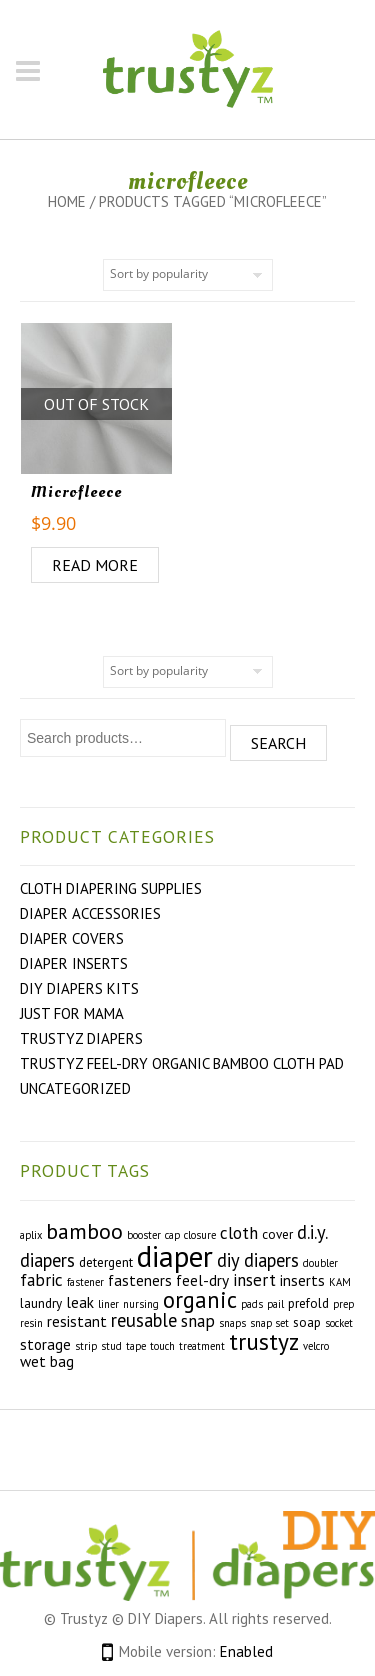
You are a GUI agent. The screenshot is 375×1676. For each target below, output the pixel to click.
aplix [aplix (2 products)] (31, 1235)
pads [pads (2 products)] (252, 1304)
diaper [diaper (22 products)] (175, 1256)
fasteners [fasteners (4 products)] (140, 1280)
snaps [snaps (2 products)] (232, 1323)
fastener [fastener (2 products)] (85, 1282)
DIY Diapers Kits (79, 988)
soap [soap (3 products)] (307, 1322)
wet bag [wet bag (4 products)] (47, 1361)
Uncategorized (75, 1088)
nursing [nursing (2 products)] (141, 1304)
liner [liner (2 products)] (108, 1304)
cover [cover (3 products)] (277, 1234)
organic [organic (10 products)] (200, 1299)
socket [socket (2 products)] (339, 1323)
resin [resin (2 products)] (31, 1323)
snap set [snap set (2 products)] (269, 1323)
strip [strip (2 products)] (86, 1346)
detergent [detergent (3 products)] (106, 1262)
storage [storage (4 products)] (45, 1344)
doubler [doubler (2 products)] (320, 1263)
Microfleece (76, 492)
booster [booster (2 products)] (144, 1235)
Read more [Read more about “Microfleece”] (95, 565)
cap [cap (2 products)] (172, 1235)
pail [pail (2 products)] (275, 1304)
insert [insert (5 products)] (254, 1280)
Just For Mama (72, 1013)
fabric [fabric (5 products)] (41, 1280)
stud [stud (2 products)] (111, 1346)
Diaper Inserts (74, 963)
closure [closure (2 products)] (200, 1235)
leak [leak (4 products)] (80, 1302)
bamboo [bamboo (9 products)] (84, 1231)
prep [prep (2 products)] (343, 1304)
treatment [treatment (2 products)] (202, 1346)
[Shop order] (188, 275)
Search (278, 743)
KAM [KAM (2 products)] (340, 1282)
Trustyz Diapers (81, 1038)
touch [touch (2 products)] (162, 1346)
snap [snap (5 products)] (198, 1321)
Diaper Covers (72, 938)
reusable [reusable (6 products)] (144, 1320)
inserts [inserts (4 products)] (302, 1280)
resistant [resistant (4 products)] (77, 1321)
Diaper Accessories (90, 913)
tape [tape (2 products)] (136, 1346)
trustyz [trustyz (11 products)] (264, 1341)
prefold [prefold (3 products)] (308, 1303)
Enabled (246, 1651)
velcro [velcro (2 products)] (316, 1346)
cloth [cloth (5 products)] (239, 1233)
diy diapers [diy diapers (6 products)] (258, 1260)
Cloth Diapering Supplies (111, 888)
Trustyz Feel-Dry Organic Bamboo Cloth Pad (182, 1063)
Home (67, 201)
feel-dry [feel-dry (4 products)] (202, 1280)
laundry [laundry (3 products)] (41, 1303)
